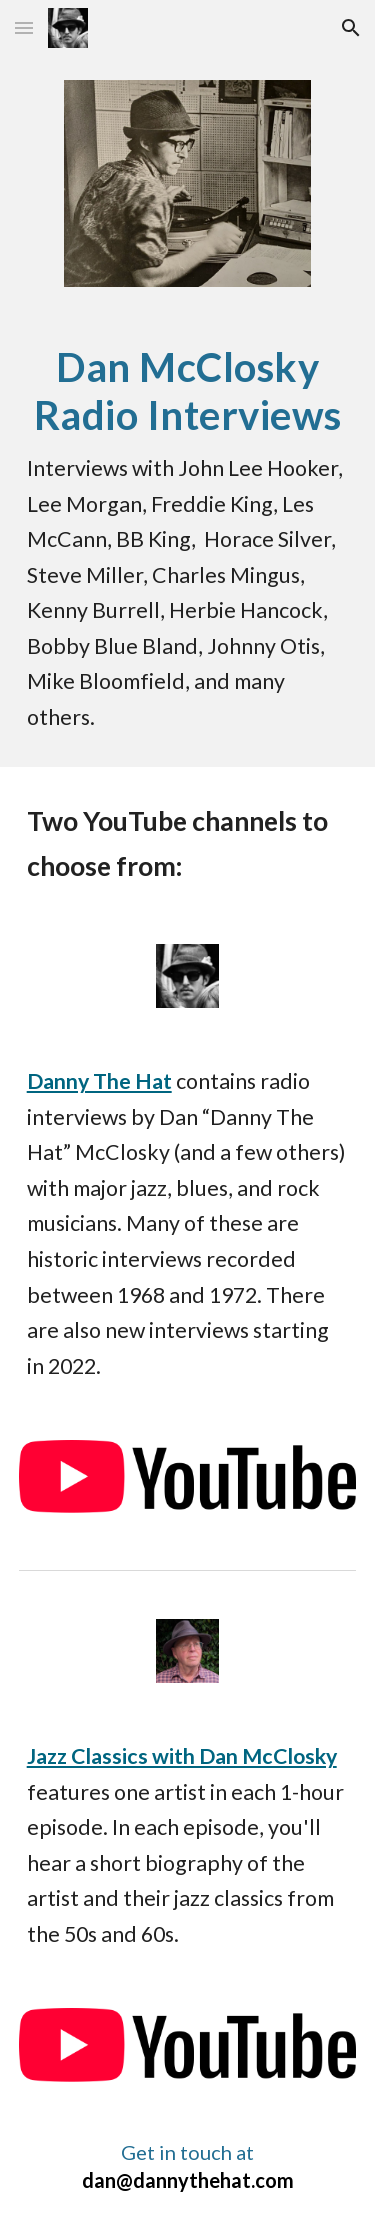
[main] (188, 539)
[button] (24, 27)
